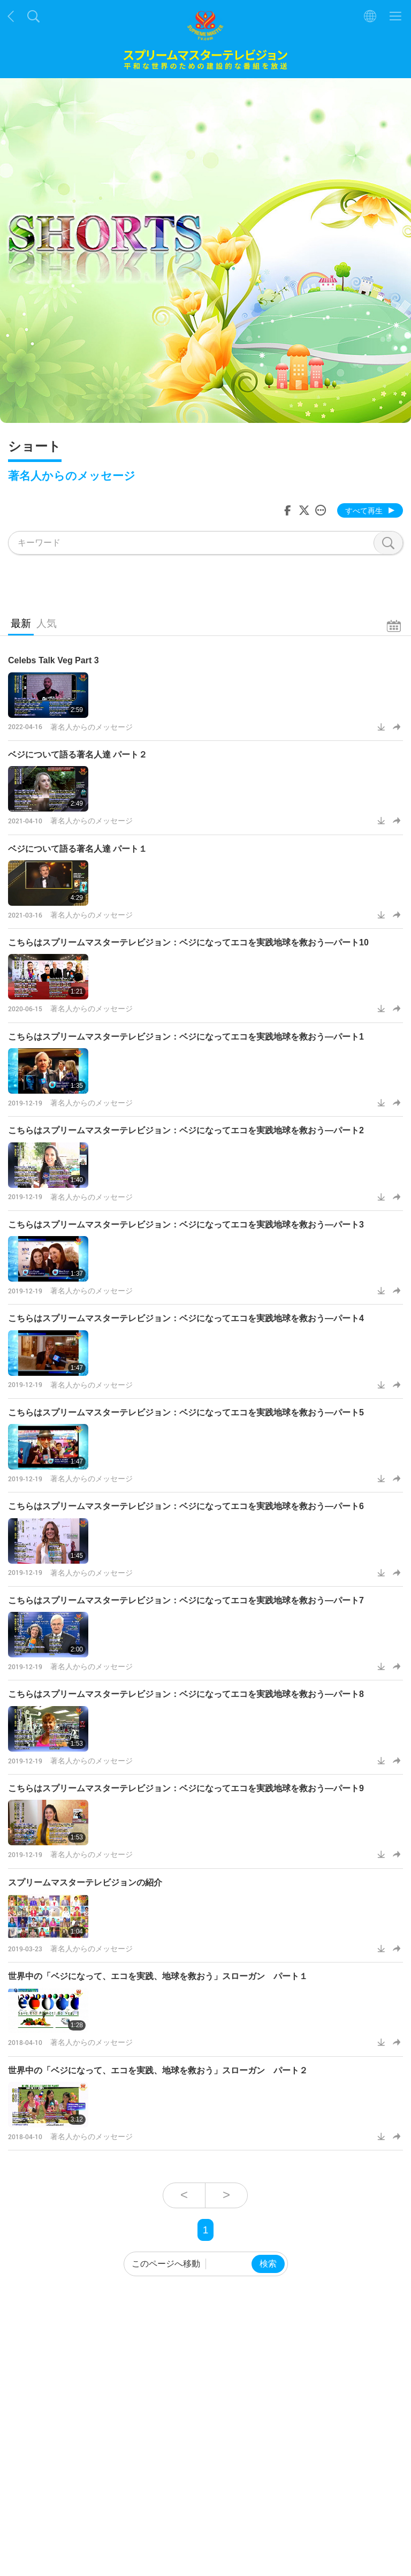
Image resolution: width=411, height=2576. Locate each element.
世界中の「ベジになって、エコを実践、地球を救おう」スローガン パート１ (158, 1976)
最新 (21, 623)
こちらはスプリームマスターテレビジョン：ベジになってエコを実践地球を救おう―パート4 (186, 1318)
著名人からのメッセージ (91, 727)
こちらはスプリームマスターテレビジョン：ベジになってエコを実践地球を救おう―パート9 (186, 1788)
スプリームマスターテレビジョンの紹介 (85, 1882)
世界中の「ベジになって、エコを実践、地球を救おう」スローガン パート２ (158, 2070)
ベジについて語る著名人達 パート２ (77, 754)
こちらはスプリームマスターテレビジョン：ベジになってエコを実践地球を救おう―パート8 (186, 1694)
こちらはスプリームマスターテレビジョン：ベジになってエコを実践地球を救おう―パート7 (186, 1600)
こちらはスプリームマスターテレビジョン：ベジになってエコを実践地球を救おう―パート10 (188, 942)
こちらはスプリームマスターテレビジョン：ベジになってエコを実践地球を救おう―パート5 (186, 1412)
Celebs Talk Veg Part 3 (53, 660)
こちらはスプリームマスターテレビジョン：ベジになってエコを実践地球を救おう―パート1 (186, 1036)
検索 (268, 2263)
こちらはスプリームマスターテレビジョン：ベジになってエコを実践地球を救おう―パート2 (186, 1130)
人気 (46, 623)
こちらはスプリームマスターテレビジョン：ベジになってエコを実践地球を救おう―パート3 (186, 1224)
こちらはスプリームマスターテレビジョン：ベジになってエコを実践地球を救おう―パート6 (186, 1506)
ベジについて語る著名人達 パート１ (77, 848)
